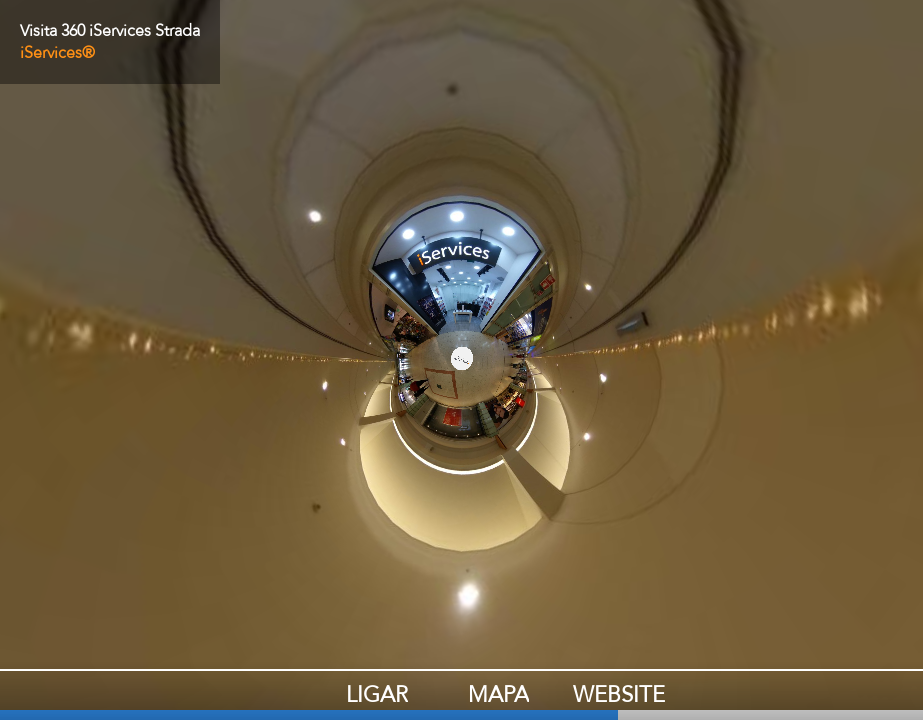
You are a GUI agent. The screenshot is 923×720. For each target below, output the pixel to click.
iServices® (57, 53)
